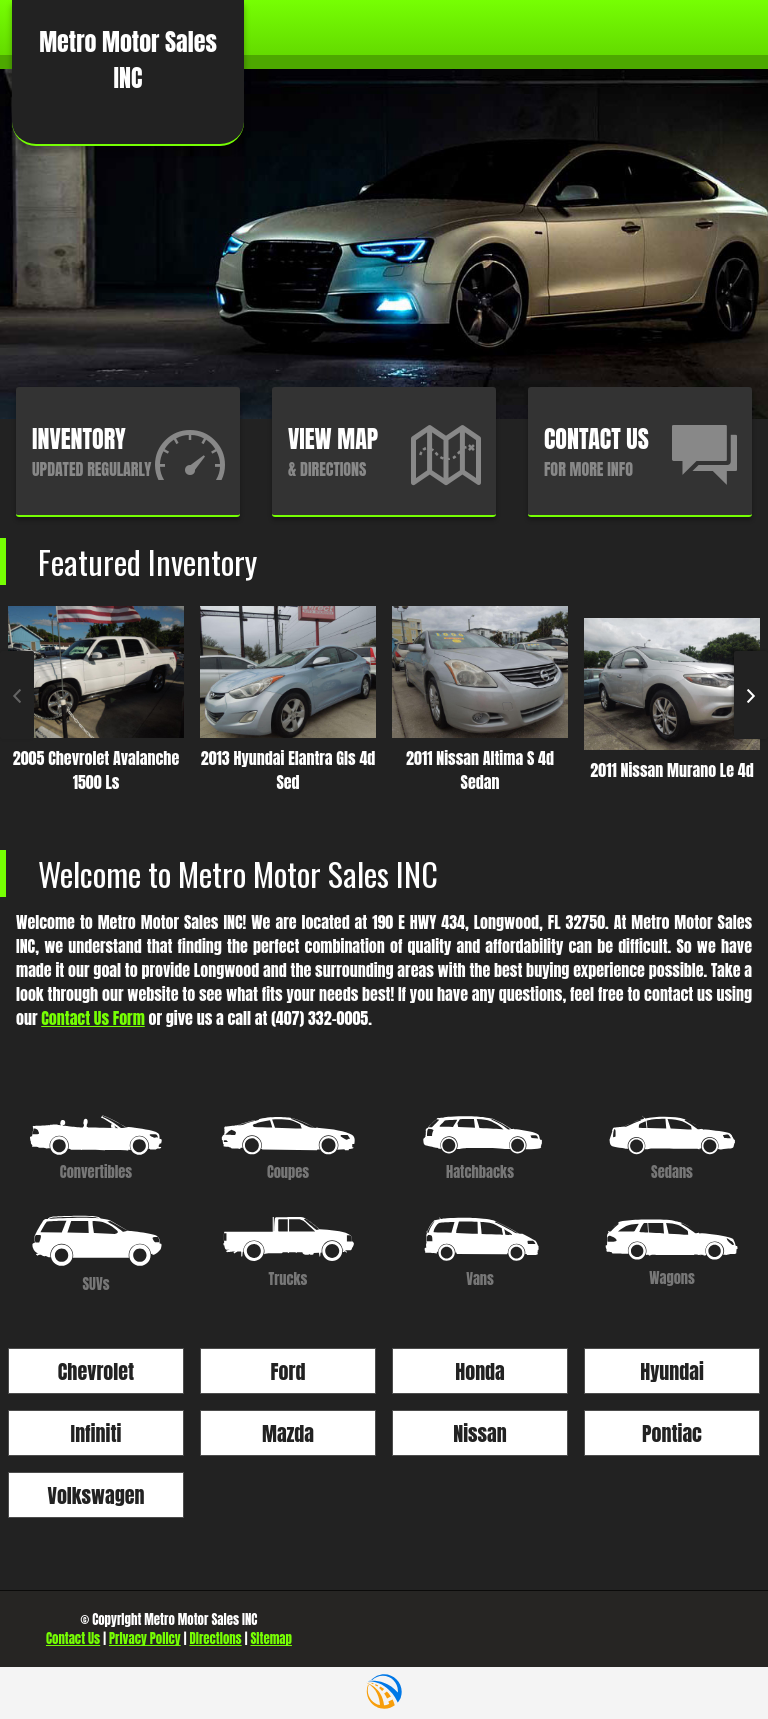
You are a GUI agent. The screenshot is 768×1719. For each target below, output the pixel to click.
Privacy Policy (145, 1638)
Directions (215, 1638)
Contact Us (73, 1638)
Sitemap (270, 1638)
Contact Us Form (93, 1018)
